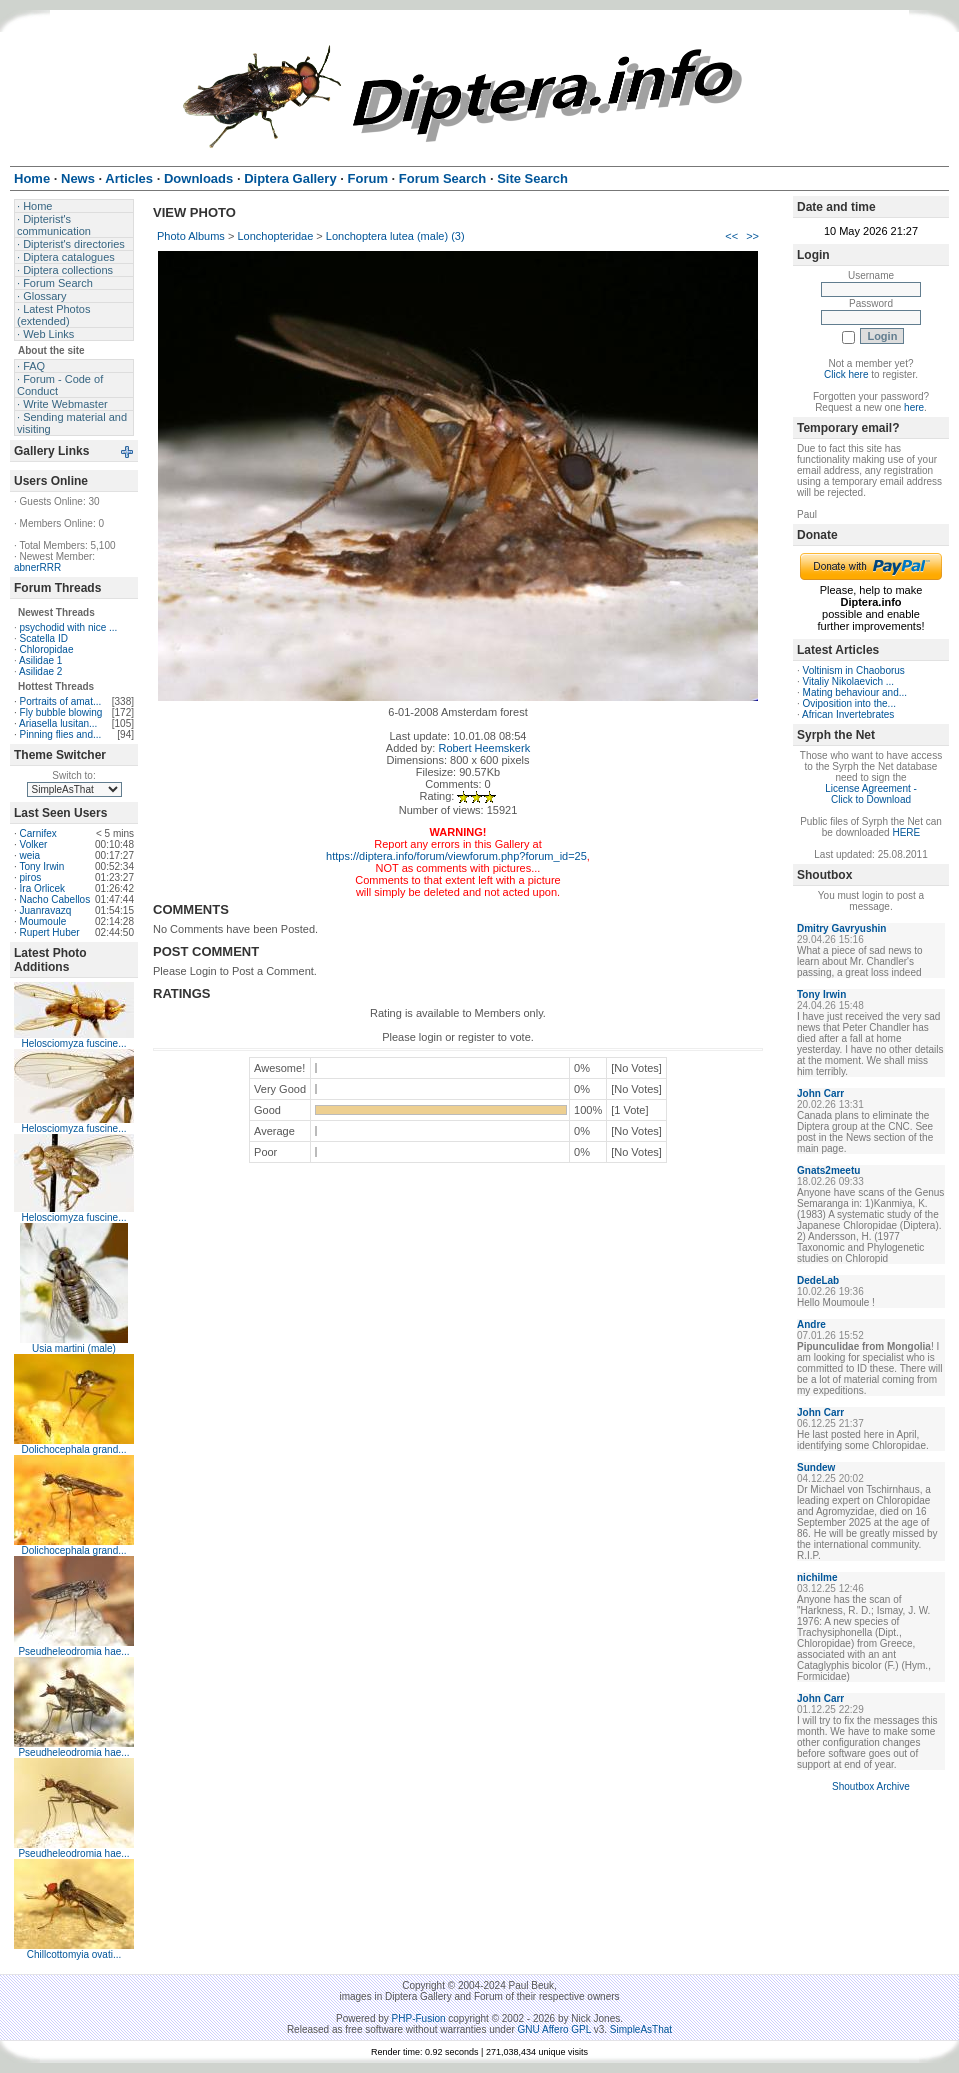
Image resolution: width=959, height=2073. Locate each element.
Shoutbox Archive (871, 1786)
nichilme (817, 1577)
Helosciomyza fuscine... (73, 1043)
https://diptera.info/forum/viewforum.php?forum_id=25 (456, 856)
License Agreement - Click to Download (871, 794)
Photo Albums (191, 236)
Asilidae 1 (40, 660)
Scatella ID (44, 638)
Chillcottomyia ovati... (74, 1954)
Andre (811, 1324)
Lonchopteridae (275, 236)
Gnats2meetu (828, 1170)
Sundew (816, 1467)
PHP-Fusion (419, 2018)
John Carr (820, 1093)
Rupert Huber (50, 932)
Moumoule (43, 921)
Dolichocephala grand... (73, 1449)
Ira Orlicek (43, 888)
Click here (846, 374)
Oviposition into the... (849, 703)
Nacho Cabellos (55, 899)
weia (30, 855)
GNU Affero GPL (554, 2029)
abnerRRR (37, 567)
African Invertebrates (848, 714)
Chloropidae (47, 649)
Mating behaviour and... (855, 692)
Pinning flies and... (61, 734)
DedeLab (818, 1280)
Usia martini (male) (74, 1348)
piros (31, 877)
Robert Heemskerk (484, 748)
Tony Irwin (41, 866)
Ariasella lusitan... (58, 723)
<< (731, 236)
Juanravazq (46, 910)
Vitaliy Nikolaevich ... (849, 681)
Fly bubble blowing (61, 712)
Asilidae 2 (40, 671)
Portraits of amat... (61, 701)
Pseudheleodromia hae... (73, 1651)
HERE (906, 832)
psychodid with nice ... (69, 627)
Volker (34, 844)
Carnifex (38, 833)
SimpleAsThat (641, 2029)
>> (752, 236)
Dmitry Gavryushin (841, 928)
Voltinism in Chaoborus (854, 670)
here (914, 407)
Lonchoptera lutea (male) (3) (395, 236)
